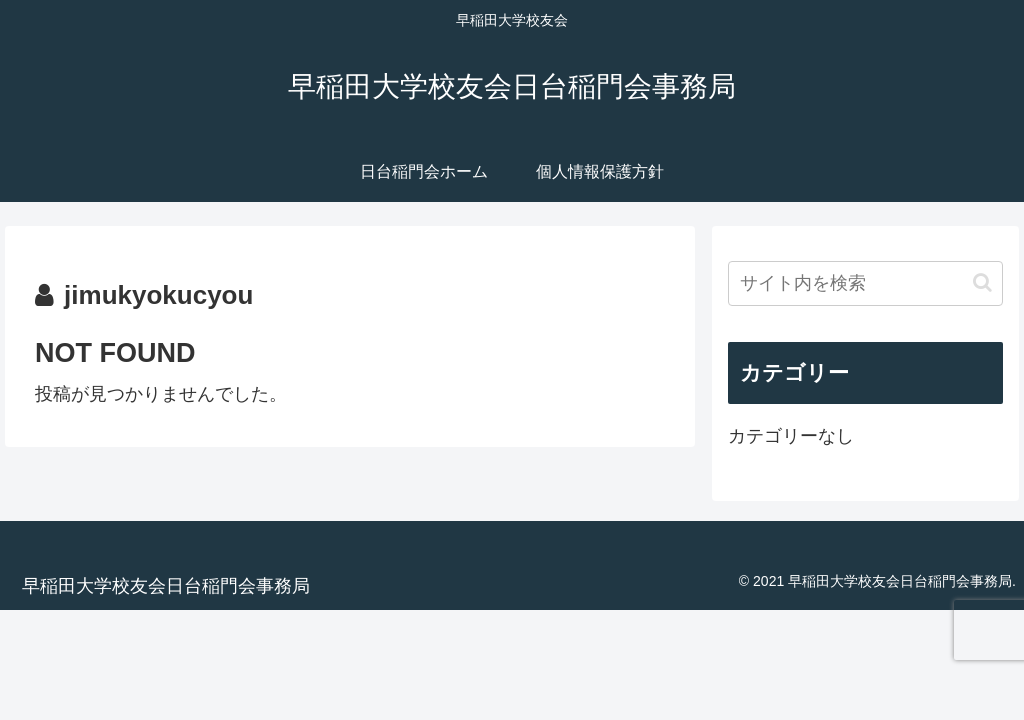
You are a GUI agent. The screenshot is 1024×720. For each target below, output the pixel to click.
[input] (865, 283)
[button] (982, 282)
